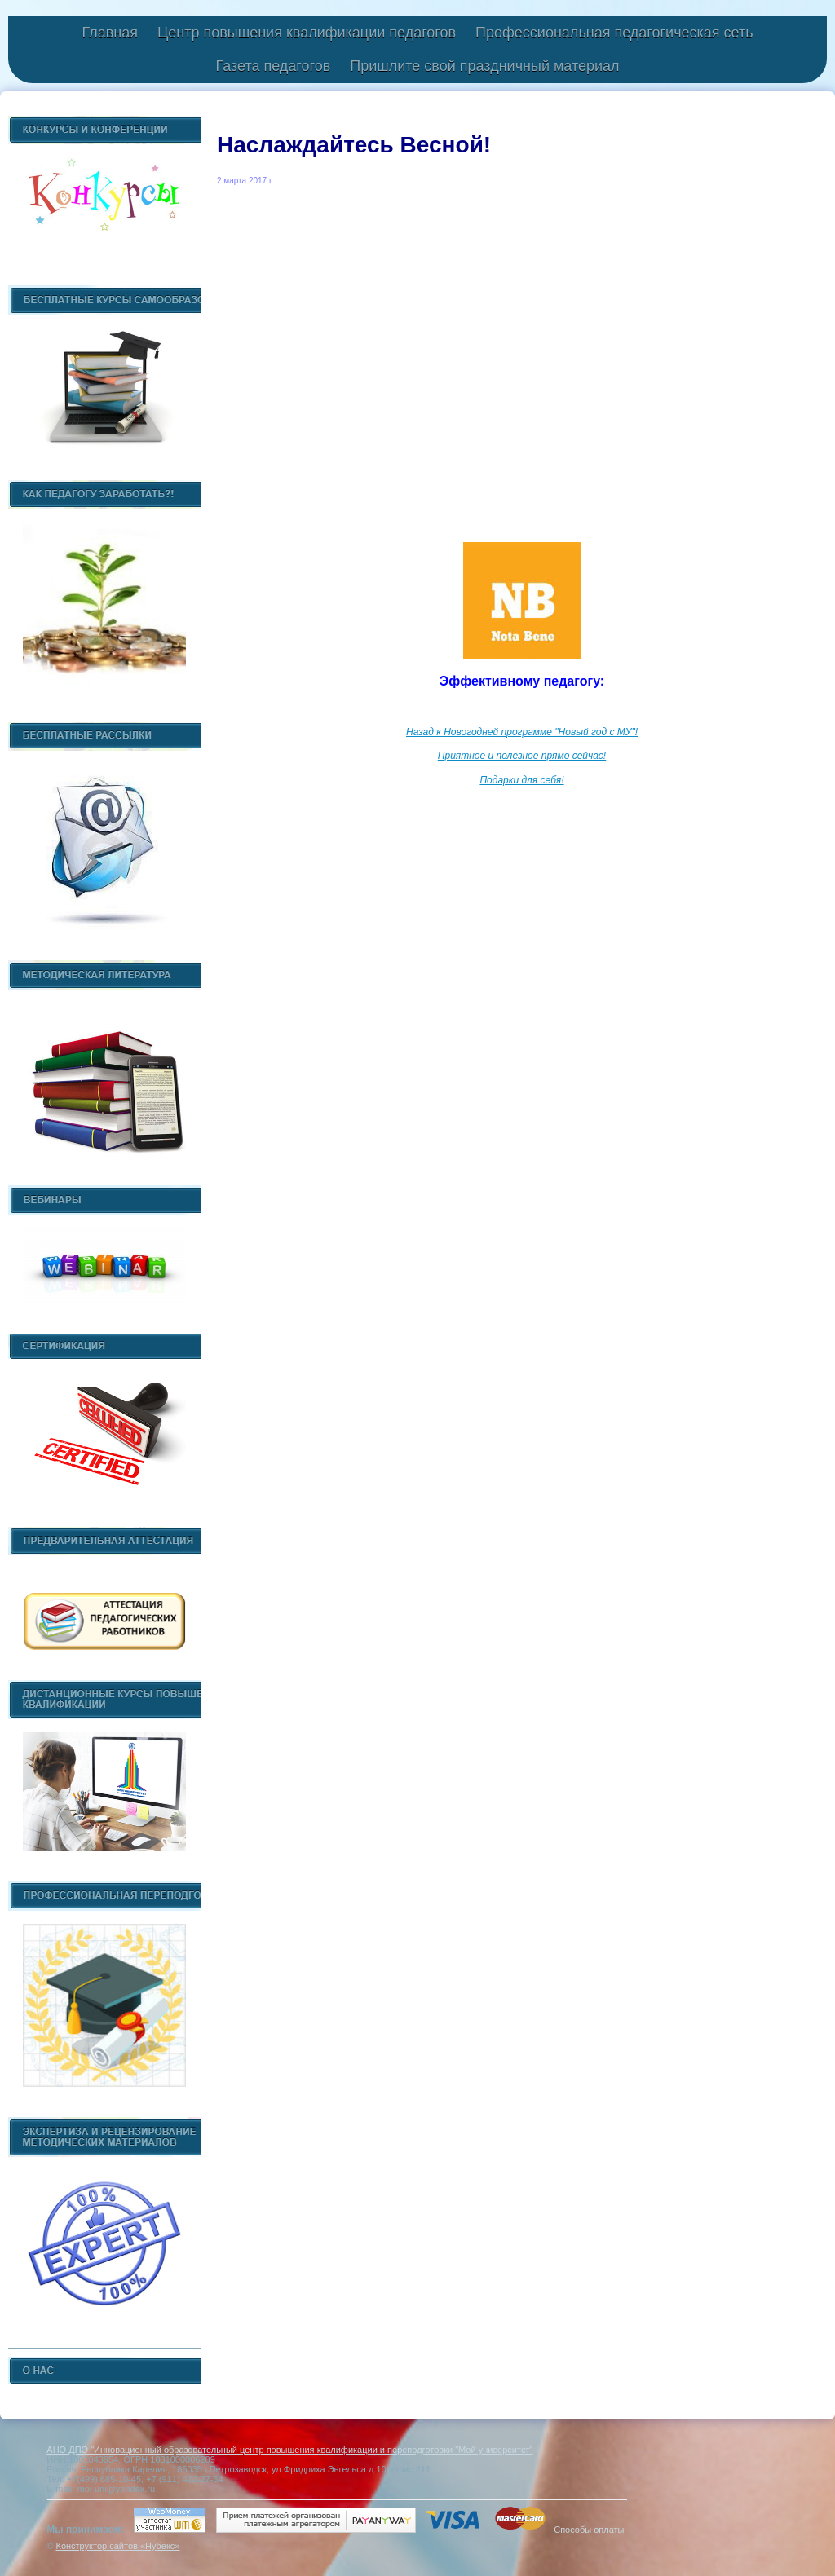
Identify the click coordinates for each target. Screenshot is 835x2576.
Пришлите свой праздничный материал (484, 66)
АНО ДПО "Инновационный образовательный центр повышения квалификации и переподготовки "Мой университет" (289, 2450)
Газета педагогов (272, 66)
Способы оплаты (589, 2529)
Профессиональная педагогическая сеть (614, 32)
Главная (110, 32)
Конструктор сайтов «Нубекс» (117, 2546)
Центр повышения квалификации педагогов (306, 32)
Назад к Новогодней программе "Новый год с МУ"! (522, 732)
